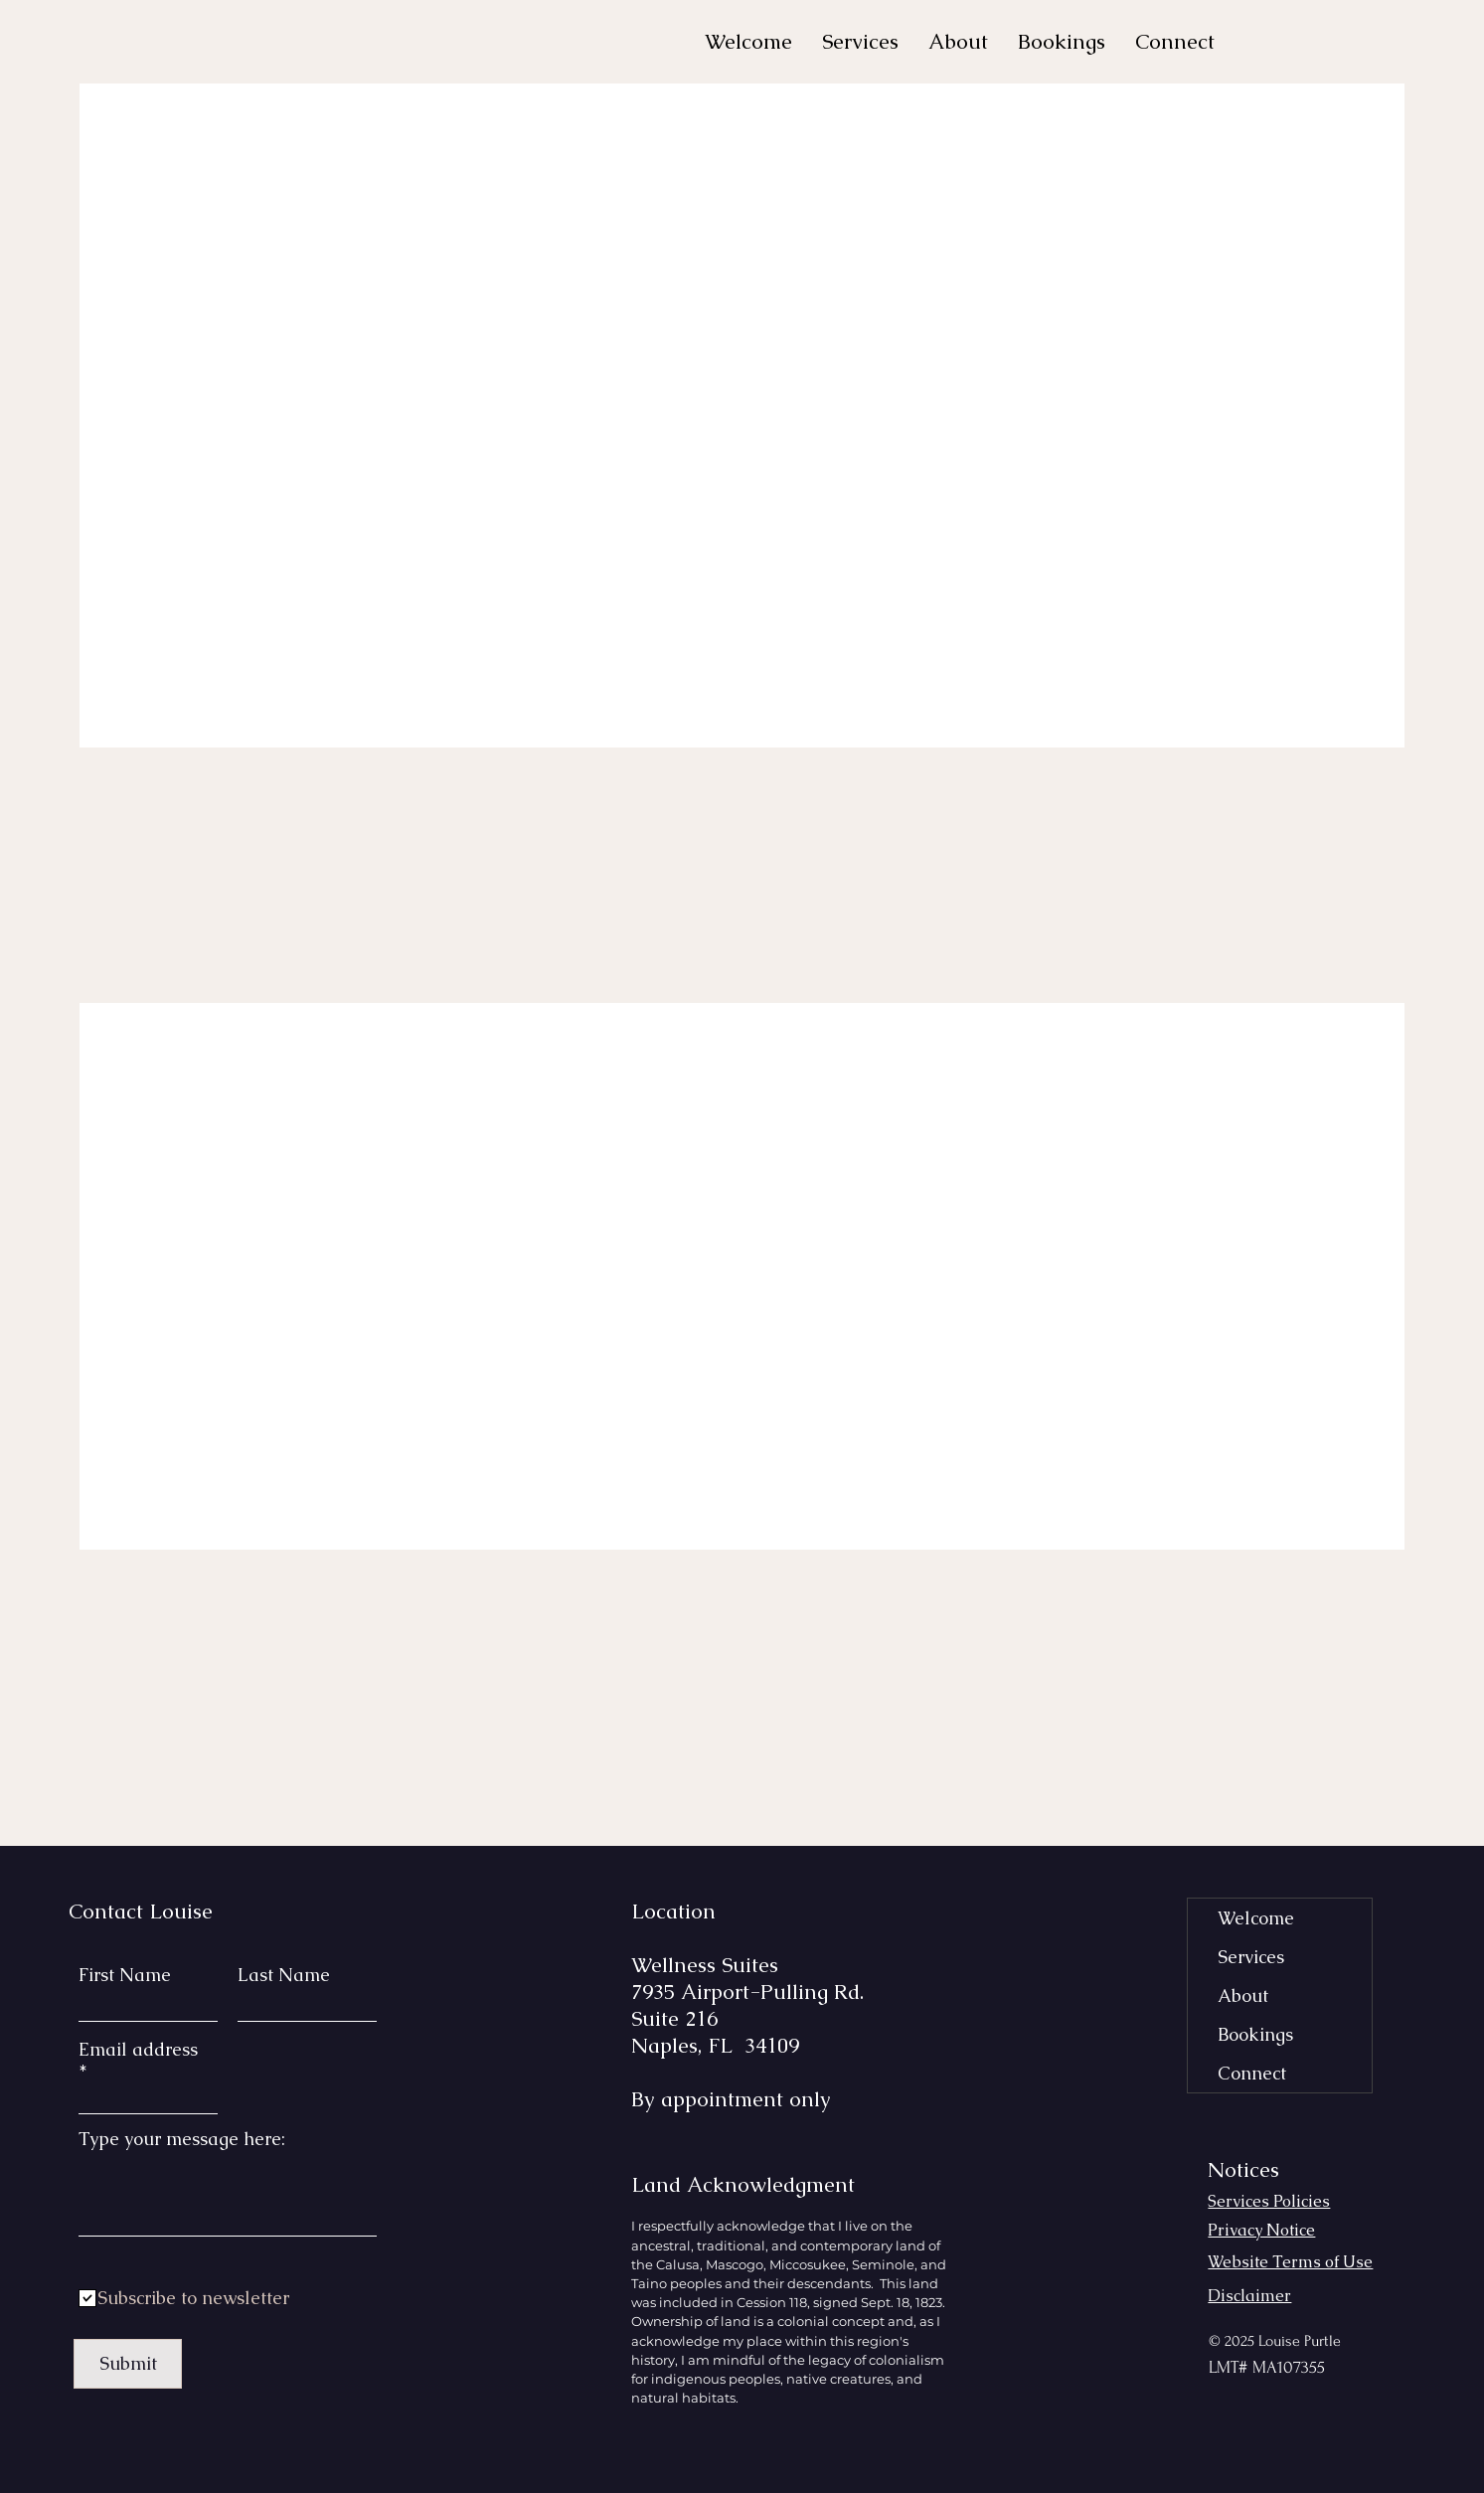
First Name (125, 1975)
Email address (138, 2051)
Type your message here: (182, 2139)
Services (1251, 1956)
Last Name (284, 1975)
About (1243, 1995)
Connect (1252, 2073)
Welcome (1256, 1918)
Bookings (1255, 2034)
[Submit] (128, 2364)
